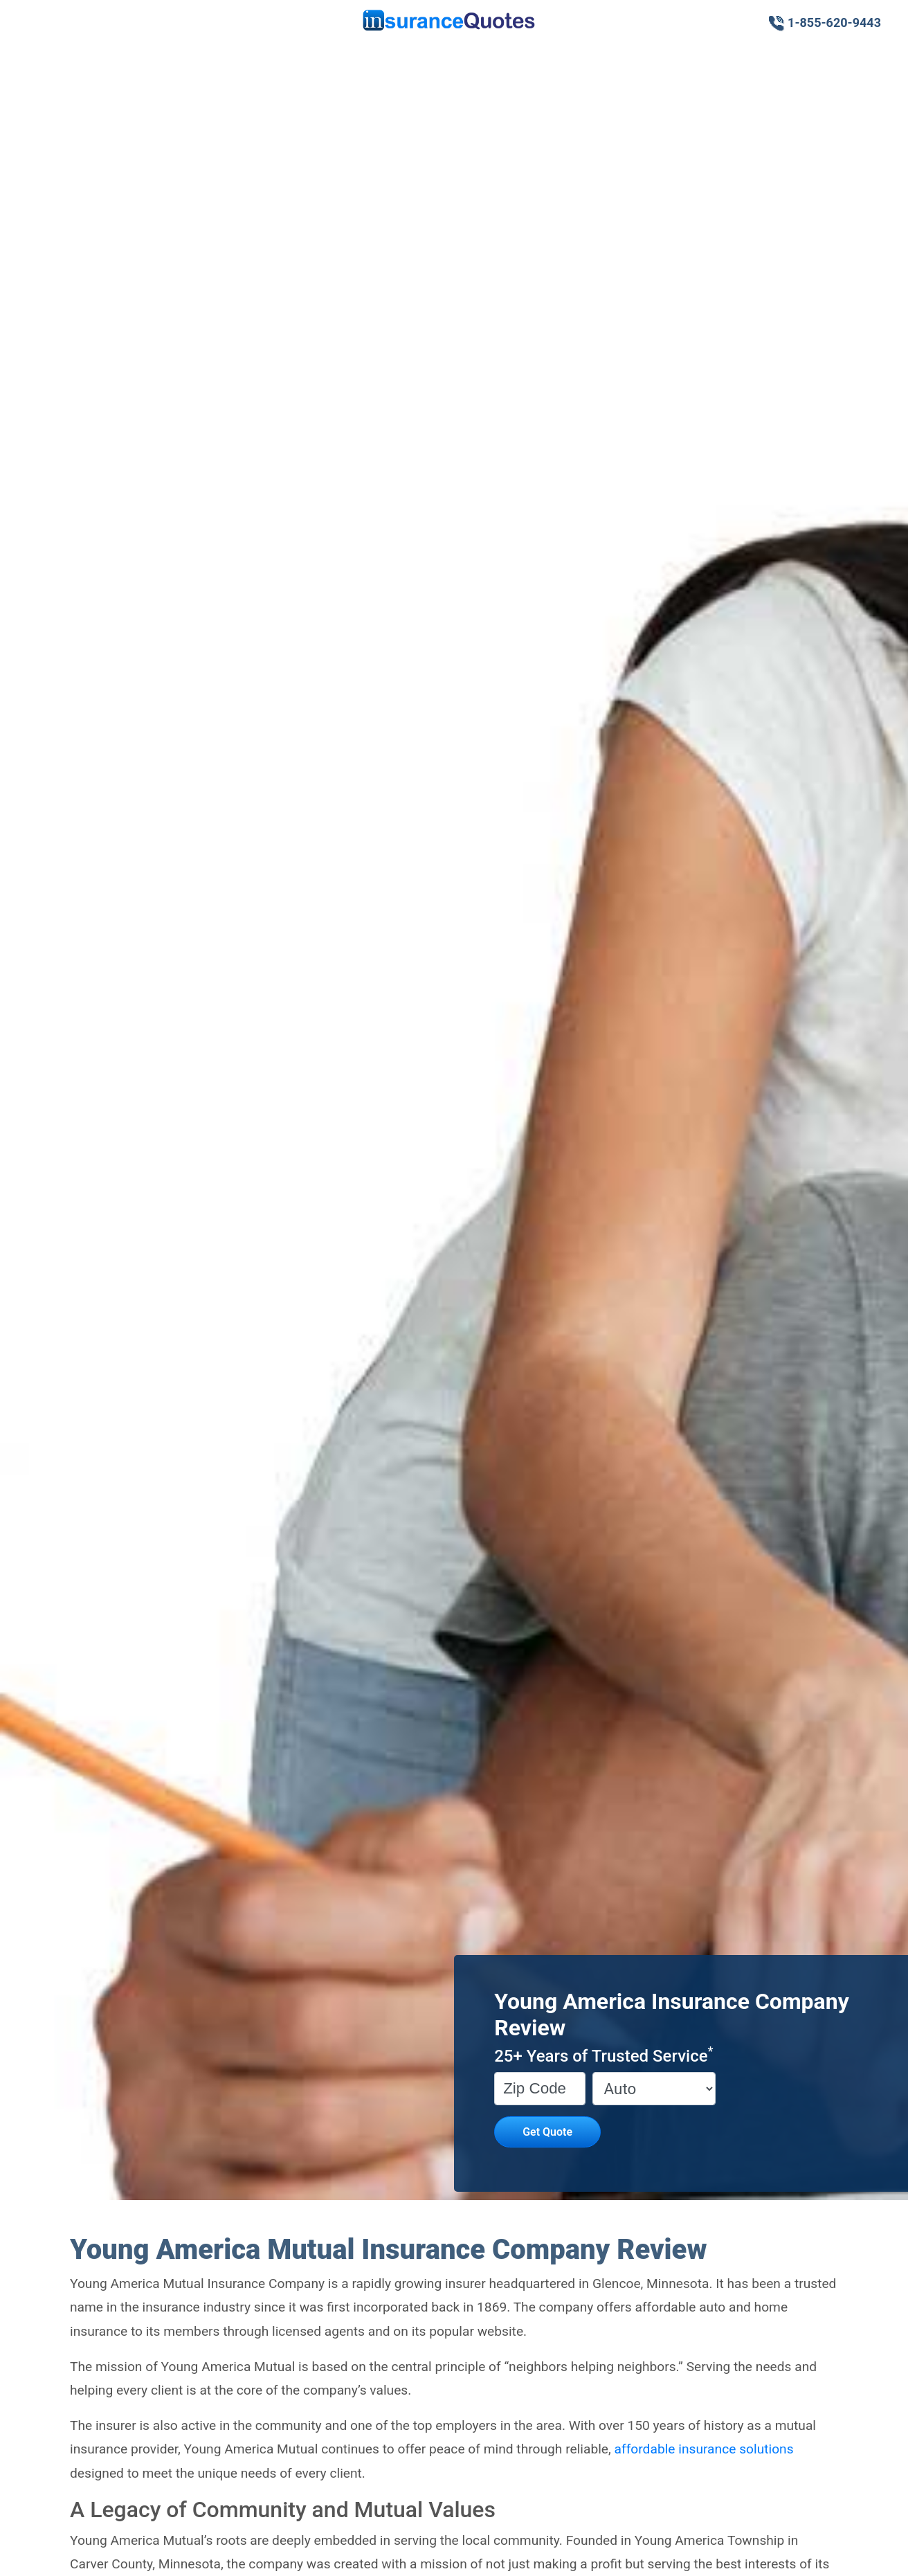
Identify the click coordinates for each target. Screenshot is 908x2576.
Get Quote (547, 2131)
